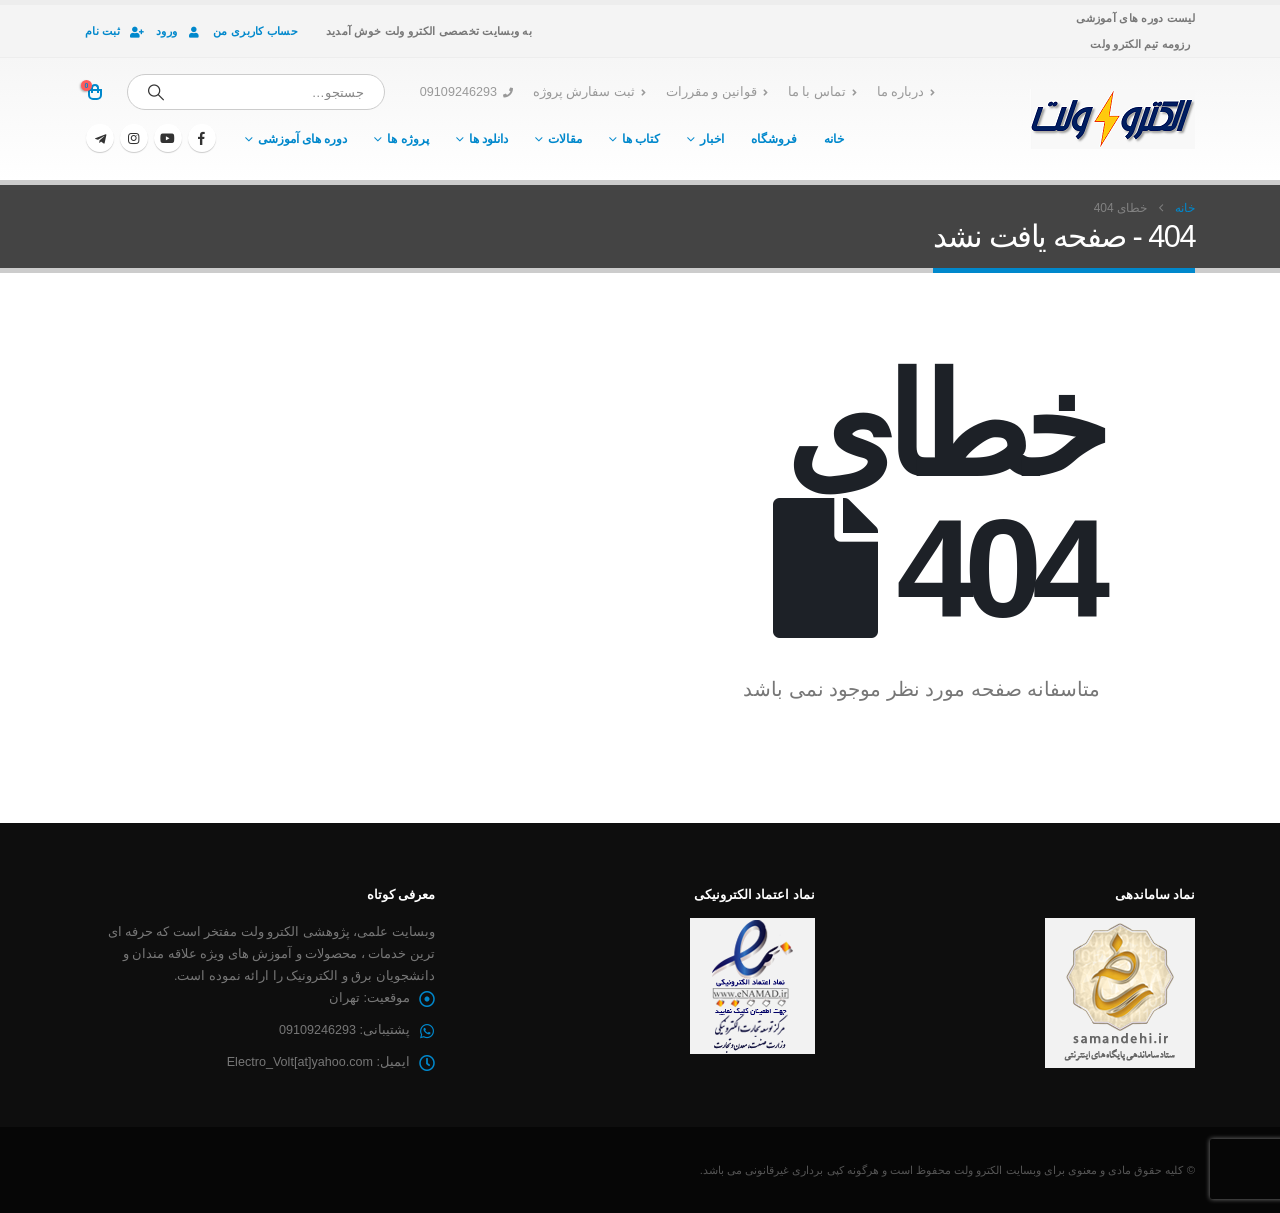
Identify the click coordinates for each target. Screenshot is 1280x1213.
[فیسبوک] (202, 138)
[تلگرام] (100, 138)
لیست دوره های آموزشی (1135, 18)
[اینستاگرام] (134, 138)
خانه (834, 139)
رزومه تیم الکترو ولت (1140, 44)
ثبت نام (115, 31)
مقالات (565, 139)
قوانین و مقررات (717, 92)
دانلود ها (488, 139)
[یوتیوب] (168, 138)
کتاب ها (641, 139)
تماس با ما (822, 92)
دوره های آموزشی (303, 139)
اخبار (712, 139)
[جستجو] (156, 92)
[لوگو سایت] (1112, 119)
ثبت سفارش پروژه (589, 92)
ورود (179, 31)
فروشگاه (774, 139)
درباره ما (906, 92)
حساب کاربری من (255, 31)
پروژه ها (407, 139)
